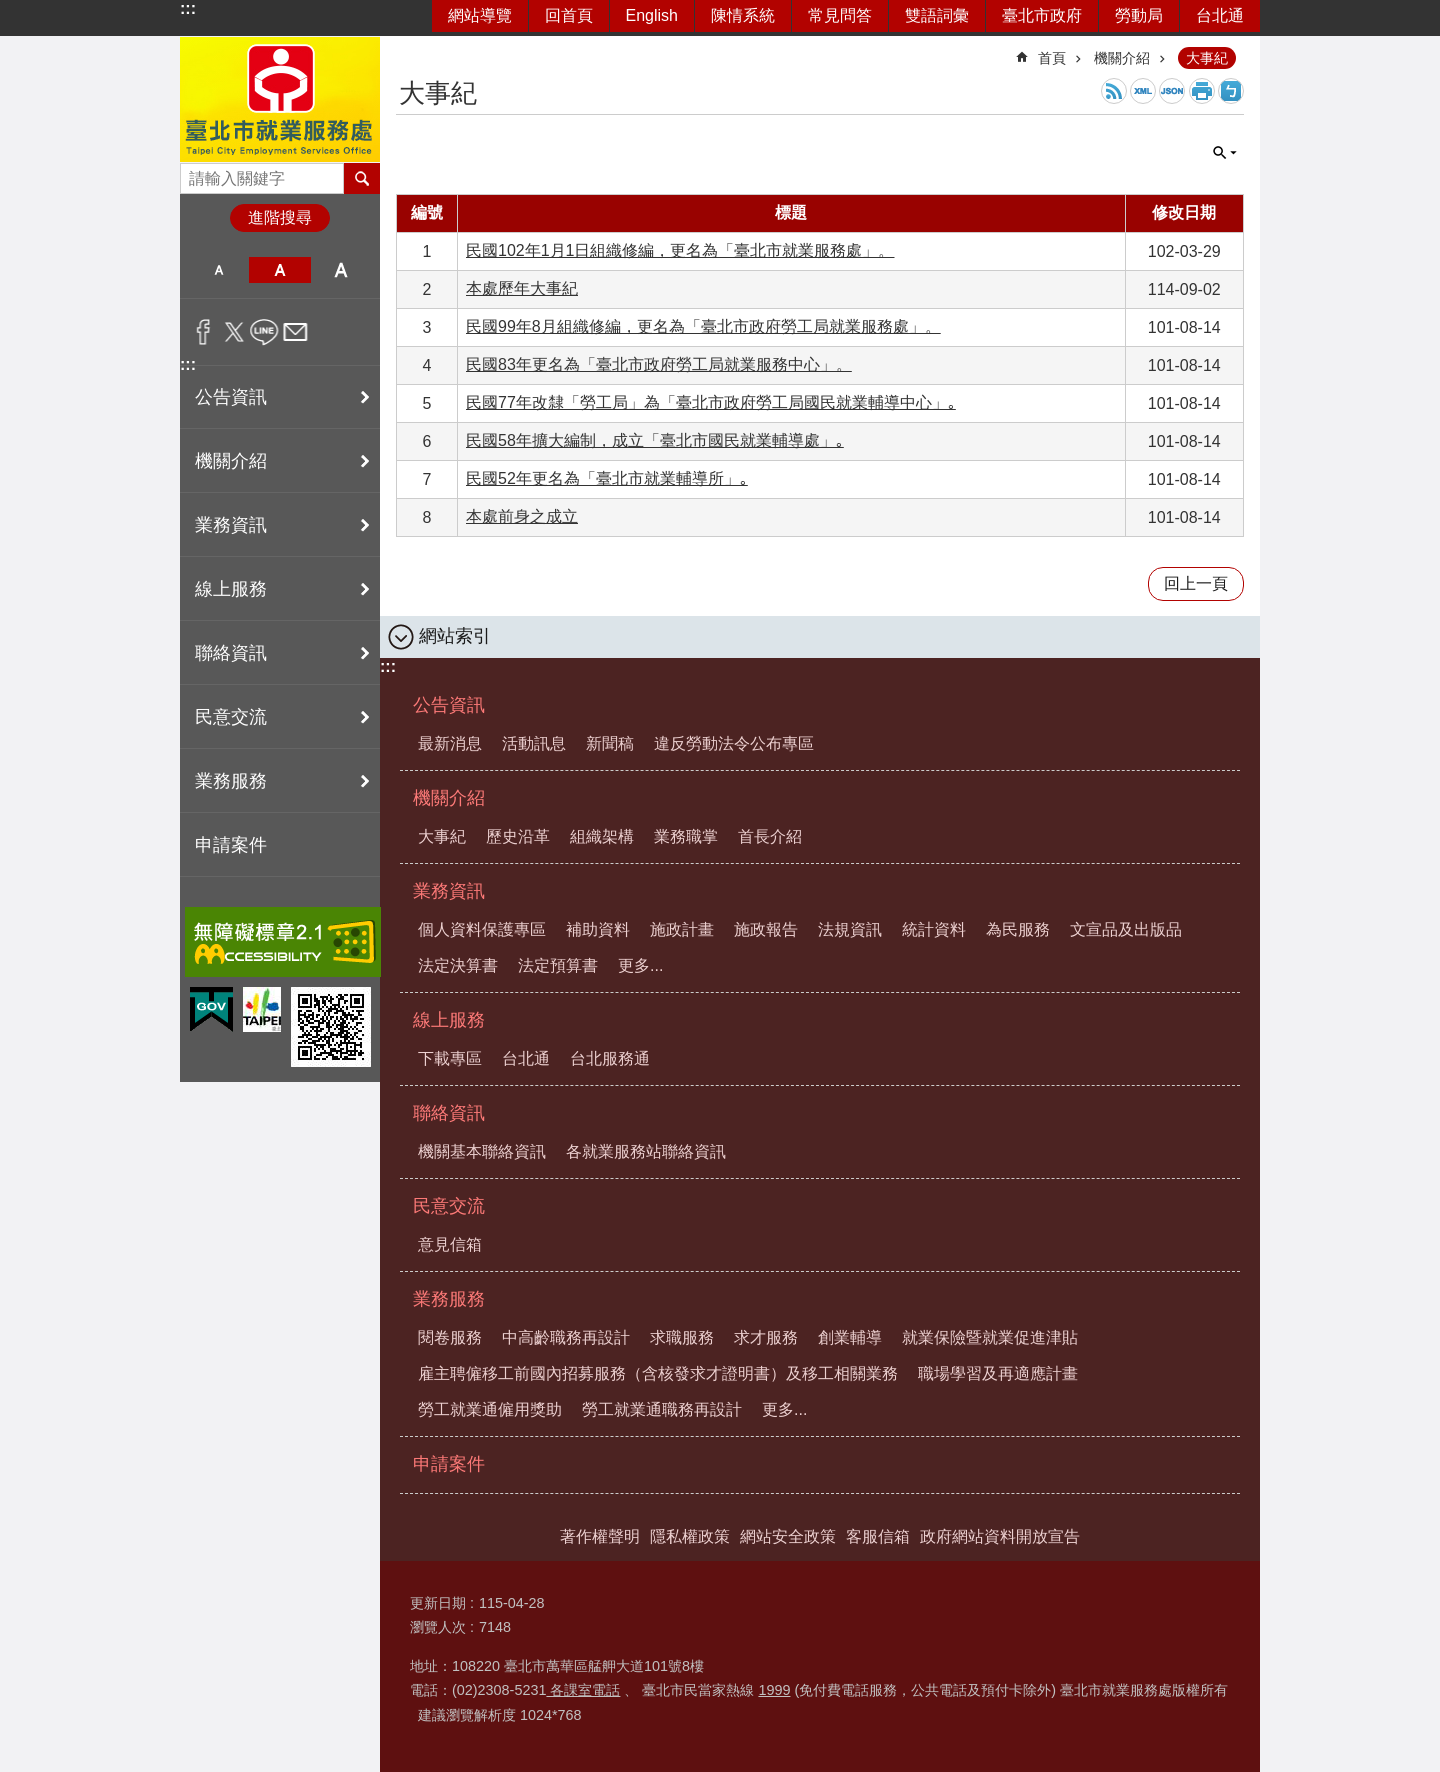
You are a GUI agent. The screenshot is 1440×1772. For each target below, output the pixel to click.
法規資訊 (850, 929)
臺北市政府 (1042, 15)
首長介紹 (770, 836)
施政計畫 (682, 929)
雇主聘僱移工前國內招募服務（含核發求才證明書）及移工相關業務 (658, 1373)
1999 (774, 1690)
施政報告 (766, 929)
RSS (1114, 91)
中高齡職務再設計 (566, 1337)
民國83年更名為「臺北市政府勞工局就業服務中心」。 (659, 364)
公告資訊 (449, 705)
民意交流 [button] (231, 717)
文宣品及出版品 (1126, 929)
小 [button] (218, 270)
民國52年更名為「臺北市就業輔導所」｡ (607, 478)
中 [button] (279, 270)
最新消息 (450, 743)
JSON (1172, 91)
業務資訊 (449, 891)
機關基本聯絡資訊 (482, 1151)
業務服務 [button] (231, 781)
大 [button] (341, 270)
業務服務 (449, 1299)
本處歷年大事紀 (522, 288)
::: (188, 8)
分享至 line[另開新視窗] (264, 332)
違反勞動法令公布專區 (734, 743)
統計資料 (934, 929)
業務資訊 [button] (231, 525)
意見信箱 (450, 1244)
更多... (640, 965)
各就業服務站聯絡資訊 (646, 1151)
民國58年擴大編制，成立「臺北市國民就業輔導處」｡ (655, 440)
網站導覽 (480, 15)
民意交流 (449, 1206)
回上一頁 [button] (1196, 583)
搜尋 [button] (362, 178)
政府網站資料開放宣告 (1000, 1536)
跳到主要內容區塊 (10, 10)
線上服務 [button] (231, 589)
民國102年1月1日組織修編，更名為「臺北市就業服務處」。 (680, 250)
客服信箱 (878, 1536)
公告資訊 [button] (231, 397)
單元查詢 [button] (1225, 153)
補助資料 (598, 929)
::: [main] (409, 49)
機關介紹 (1122, 58)
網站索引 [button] (455, 636)
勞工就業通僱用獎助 (490, 1409)
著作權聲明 (600, 1536)
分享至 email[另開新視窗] (295, 332)
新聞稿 (610, 743)
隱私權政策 (690, 1536)
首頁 (1052, 58)
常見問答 (840, 15)
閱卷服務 (450, 1337)
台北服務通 (610, 1058)
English (652, 15)
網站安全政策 (788, 1536)
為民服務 (1018, 929)
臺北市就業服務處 (280, 99)
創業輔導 (850, 1337)
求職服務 (682, 1337)
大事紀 (1207, 58)
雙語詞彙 (937, 15)
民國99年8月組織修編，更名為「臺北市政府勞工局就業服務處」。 (703, 326)
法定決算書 (458, 965)
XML (1143, 91)
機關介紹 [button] (231, 461)
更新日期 (438, 1603)
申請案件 (231, 845)
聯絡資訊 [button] (231, 653)
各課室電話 (583, 1690)
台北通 (1220, 15)
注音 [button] (1231, 91)
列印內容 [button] (1202, 91)
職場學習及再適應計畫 (998, 1373)
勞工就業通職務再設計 (662, 1409)
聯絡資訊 (449, 1113)
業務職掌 (686, 836)
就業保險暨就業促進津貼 (990, 1337)
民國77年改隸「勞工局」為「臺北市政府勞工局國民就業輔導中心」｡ (711, 402)
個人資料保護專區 (482, 929)
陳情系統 (743, 15)
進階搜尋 (280, 217)
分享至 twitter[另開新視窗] (234, 332)
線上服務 (449, 1020)
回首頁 (569, 15)
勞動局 (1139, 15)
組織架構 (602, 836)
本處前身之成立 (522, 516)
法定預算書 (558, 965)
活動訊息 (534, 743)
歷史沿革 (518, 836)
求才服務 (766, 1337)
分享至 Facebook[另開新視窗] (203, 332)
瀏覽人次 (438, 1627)
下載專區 (450, 1058)
